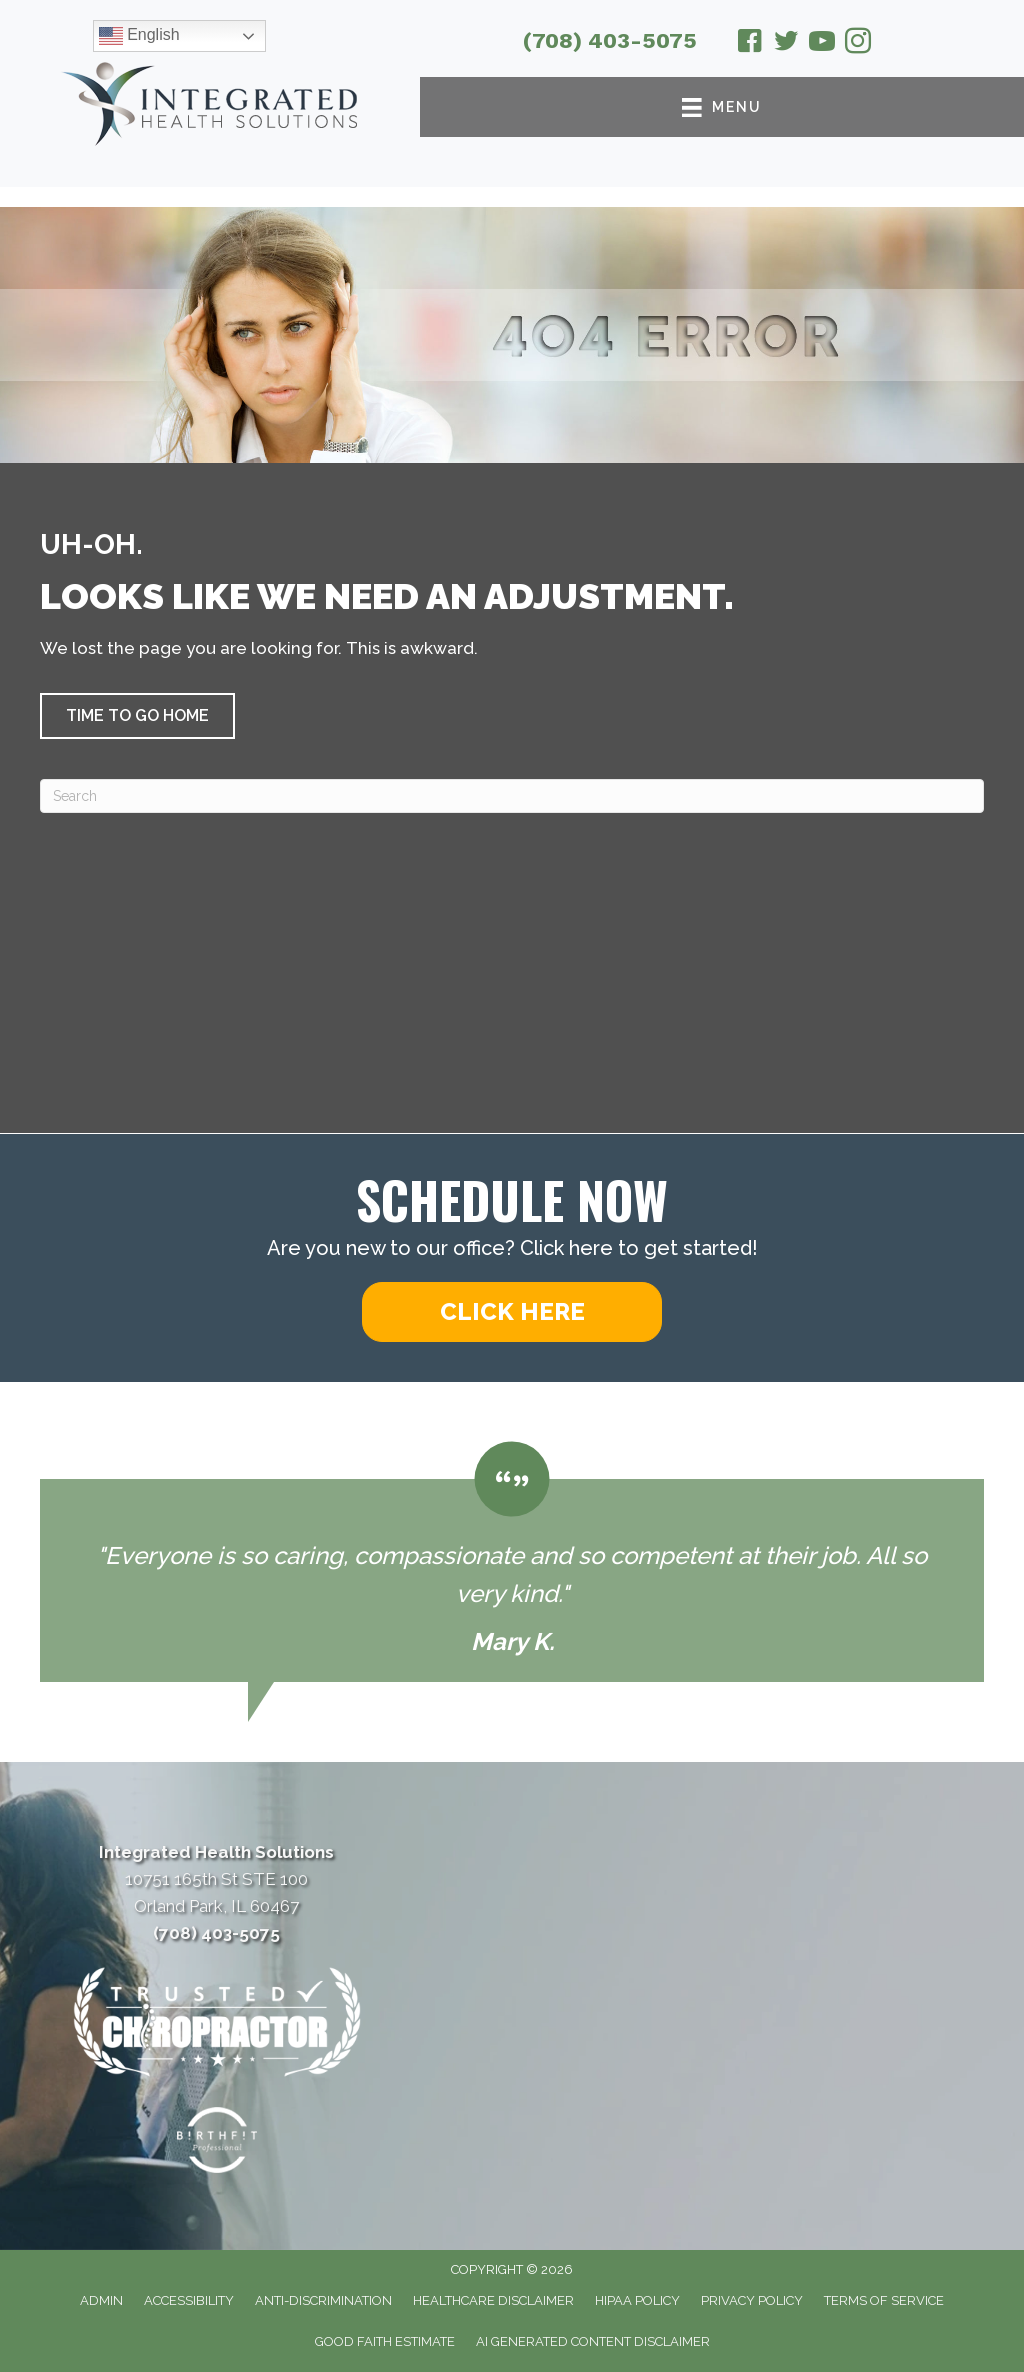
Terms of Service (884, 2300)
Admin (101, 2300)
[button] (137, 716)
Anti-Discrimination (323, 2300)
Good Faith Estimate (385, 2341)
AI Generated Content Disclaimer (593, 2341)
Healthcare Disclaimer (493, 2300)
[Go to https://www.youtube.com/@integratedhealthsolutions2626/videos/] (822, 44)
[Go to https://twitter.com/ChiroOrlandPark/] (786, 44)
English (139, 36)
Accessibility (189, 2300)
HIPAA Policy (637, 2300)
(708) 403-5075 (610, 40)
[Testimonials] (512, 1562)
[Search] (512, 796)
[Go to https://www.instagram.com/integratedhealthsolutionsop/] (858, 44)
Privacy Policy (752, 2300)
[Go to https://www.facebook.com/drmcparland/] (750, 44)
